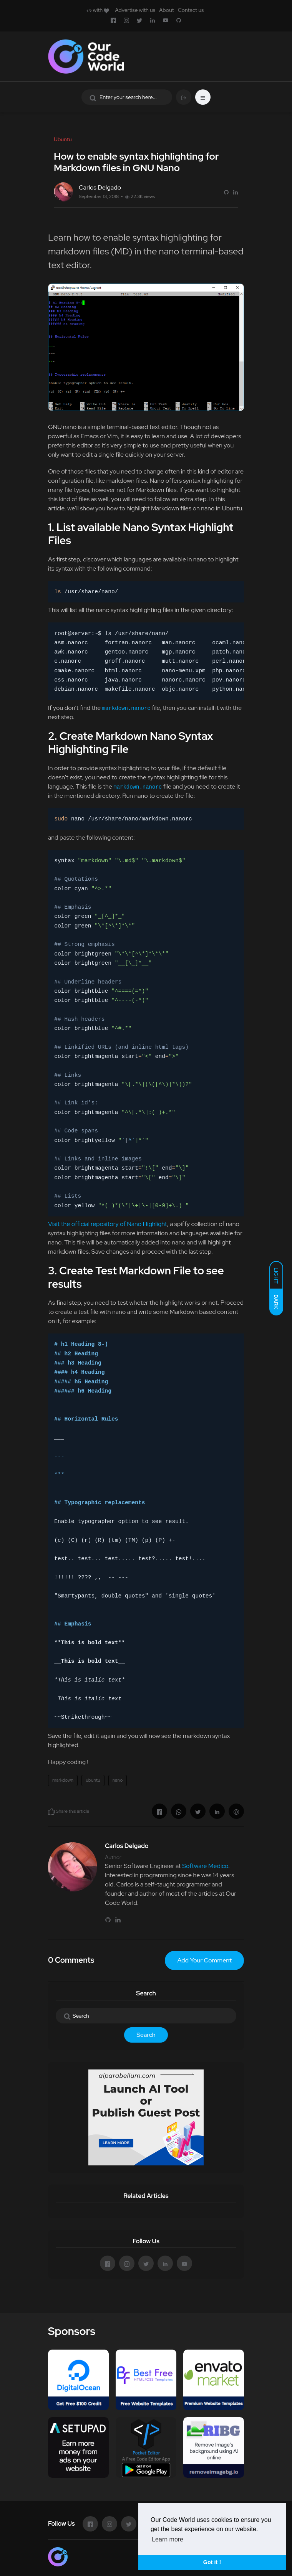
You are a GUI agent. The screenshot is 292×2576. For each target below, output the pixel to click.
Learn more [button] (167, 2539)
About (166, 10)
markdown (62, 1780)
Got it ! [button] (212, 2562)
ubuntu (93, 1780)
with (97, 10)
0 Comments (71, 1960)
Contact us (191, 10)
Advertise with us (135, 10)
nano (118, 1780)
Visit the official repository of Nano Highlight (107, 1224)
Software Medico (205, 1866)
